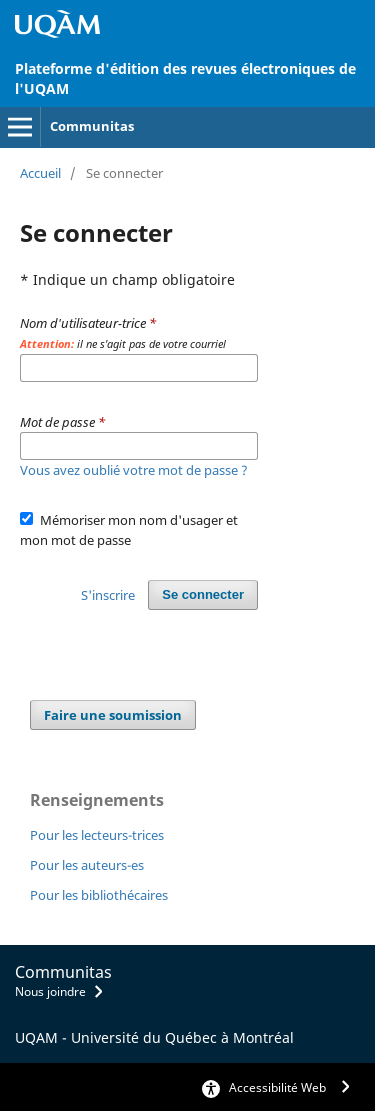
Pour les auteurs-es (87, 865)
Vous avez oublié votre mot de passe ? (134, 470)
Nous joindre (50, 991)
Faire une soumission (113, 715)
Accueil (40, 173)
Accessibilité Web (277, 1087)
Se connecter (203, 594)
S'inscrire (108, 595)
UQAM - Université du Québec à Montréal (154, 1037)
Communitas (92, 126)
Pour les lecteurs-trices (97, 835)
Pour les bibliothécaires (99, 895)
